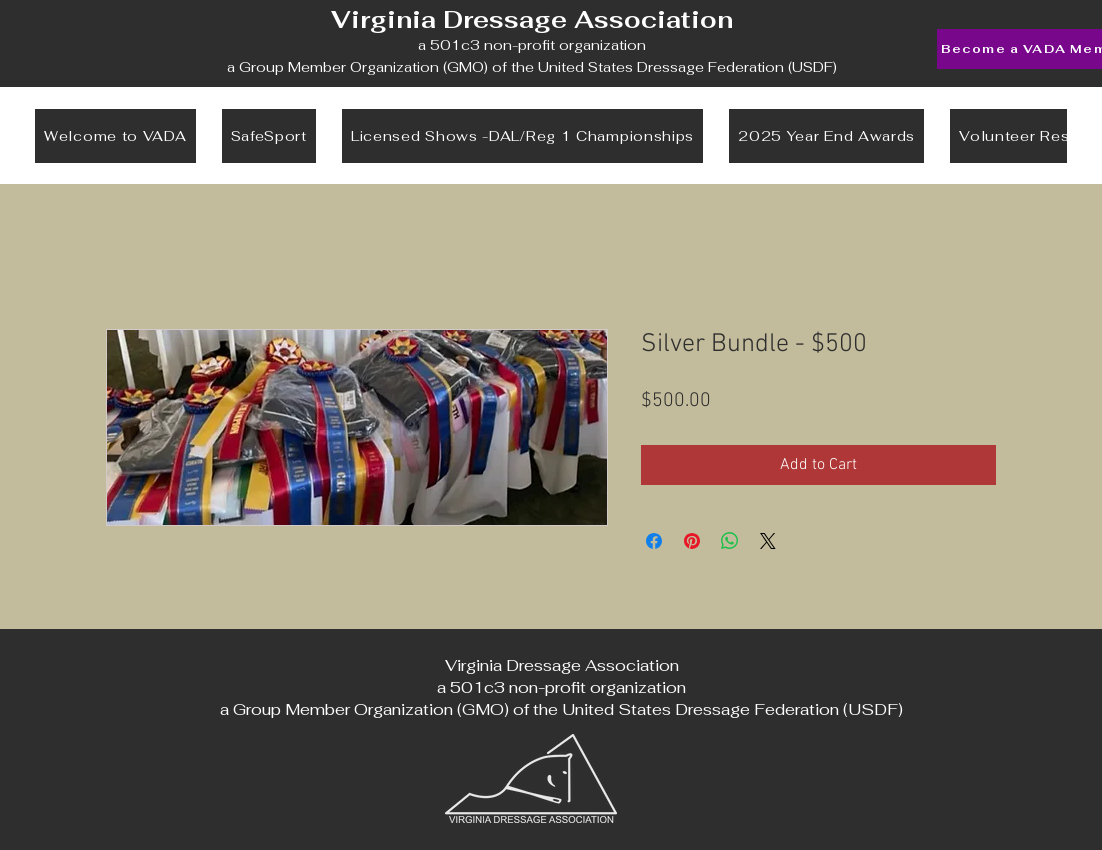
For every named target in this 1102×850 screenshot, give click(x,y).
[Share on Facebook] (654, 541)
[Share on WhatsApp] (730, 541)
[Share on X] (768, 541)
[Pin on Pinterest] (692, 541)
